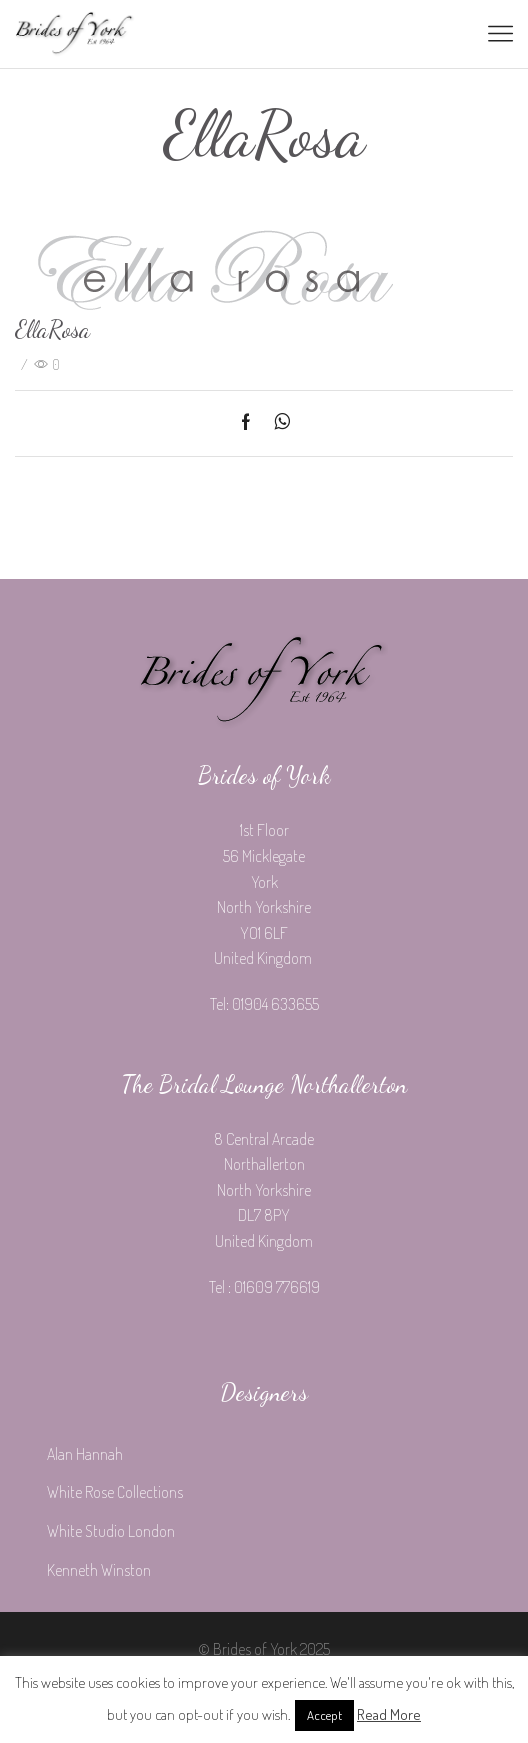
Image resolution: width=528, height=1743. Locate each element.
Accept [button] (324, 1715)
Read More (389, 1714)
